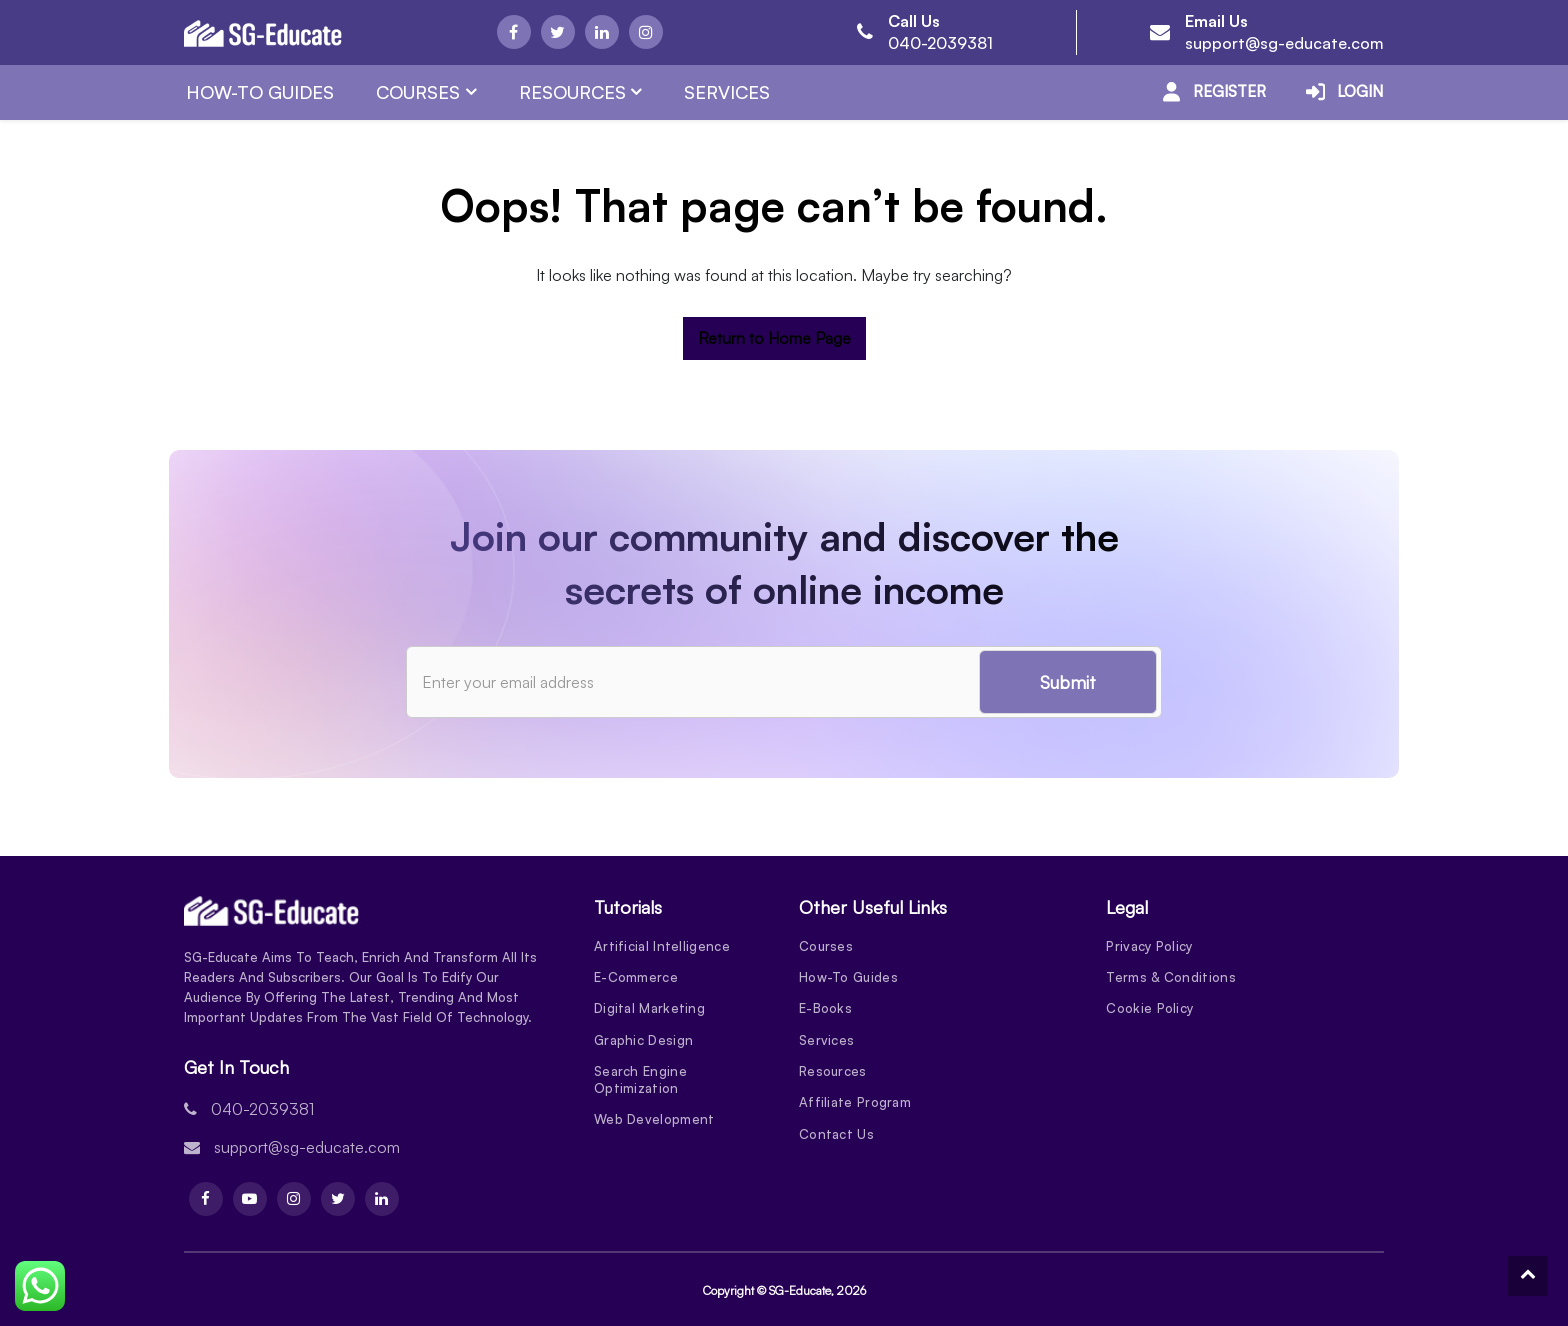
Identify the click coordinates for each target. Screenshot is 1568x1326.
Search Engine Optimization (640, 1082)
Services (727, 92)
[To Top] (1528, 1276)
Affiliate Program (855, 1106)
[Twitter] (558, 32)
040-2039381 (940, 43)
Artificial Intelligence (662, 946)
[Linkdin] (602, 32)
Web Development (654, 1123)
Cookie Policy (1149, 1010)
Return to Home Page (774, 338)
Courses (418, 92)
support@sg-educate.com (1284, 43)
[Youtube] (250, 1199)
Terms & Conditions (1170, 978)
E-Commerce (636, 978)
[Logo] (263, 33)
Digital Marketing (649, 1010)
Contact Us (836, 1138)
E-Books (825, 1010)
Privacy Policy (1149, 946)
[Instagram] (646, 32)
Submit (1068, 682)
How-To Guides (260, 92)
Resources (572, 92)
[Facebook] (514, 32)
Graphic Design (643, 1042)
